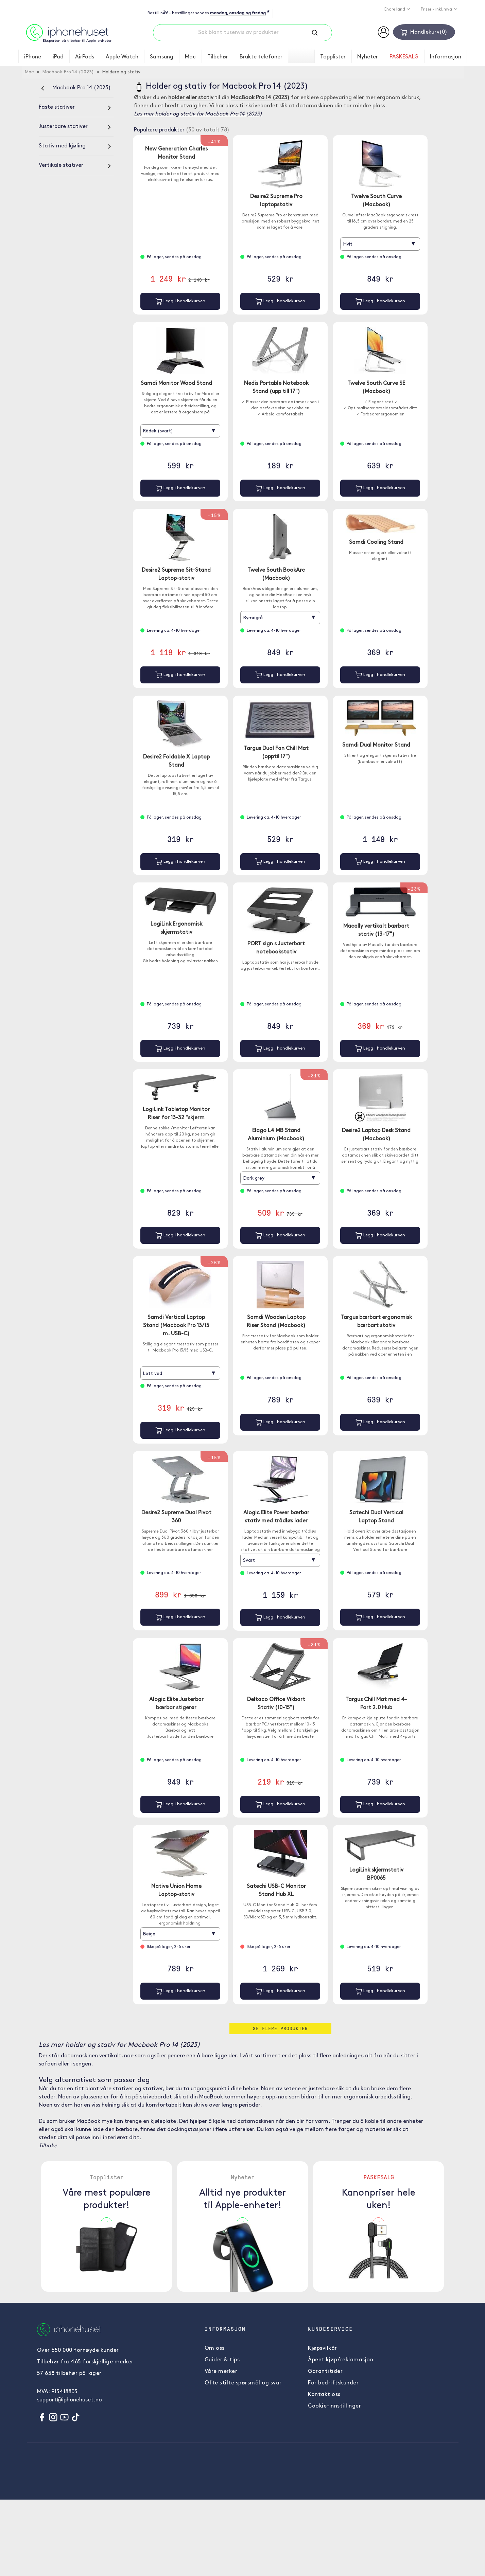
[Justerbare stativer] (76, 127)
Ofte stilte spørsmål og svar (243, 2386)
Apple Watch (122, 57)
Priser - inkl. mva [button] (437, 9)
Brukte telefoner (261, 57)
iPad (58, 57)
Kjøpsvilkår (322, 2351)
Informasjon (445, 57)
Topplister (333, 57)
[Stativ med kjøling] (76, 146)
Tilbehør (217, 57)
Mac (190, 57)
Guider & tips (222, 2363)
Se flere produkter (280, 2031)
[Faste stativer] (76, 107)
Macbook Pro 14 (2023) (68, 72)
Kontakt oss (324, 2397)
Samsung (161, 57)
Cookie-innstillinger (334, 2409)
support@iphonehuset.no (69, 2403)
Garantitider (325, 2374)
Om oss (215, 2351)
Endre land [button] (395, 9)
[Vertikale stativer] (76, 165)
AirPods (84, 57)
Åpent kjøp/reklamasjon (340, 2363)
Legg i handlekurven (180, 301)
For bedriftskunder (333, 2386)
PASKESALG (403, 57)
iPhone (32, 57)
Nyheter (367, 57)
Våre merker (221, 2374)
